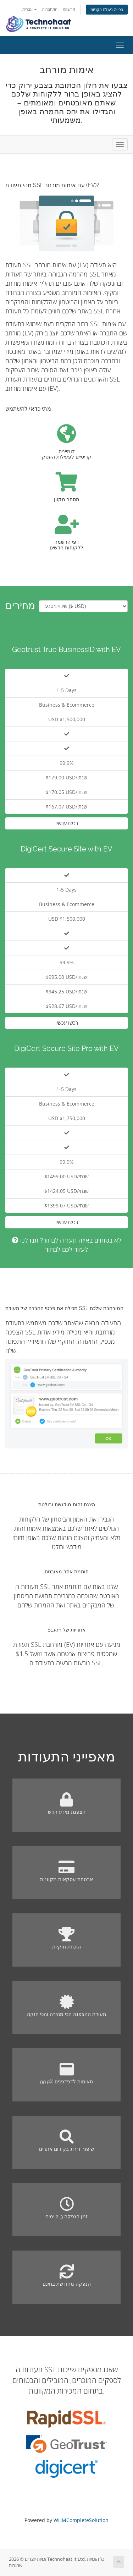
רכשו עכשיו (66, 823)
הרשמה (69, 9)
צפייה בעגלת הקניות (106, 9)
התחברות (49, 9)
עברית (29, 9)
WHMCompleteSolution (81, 2520)
